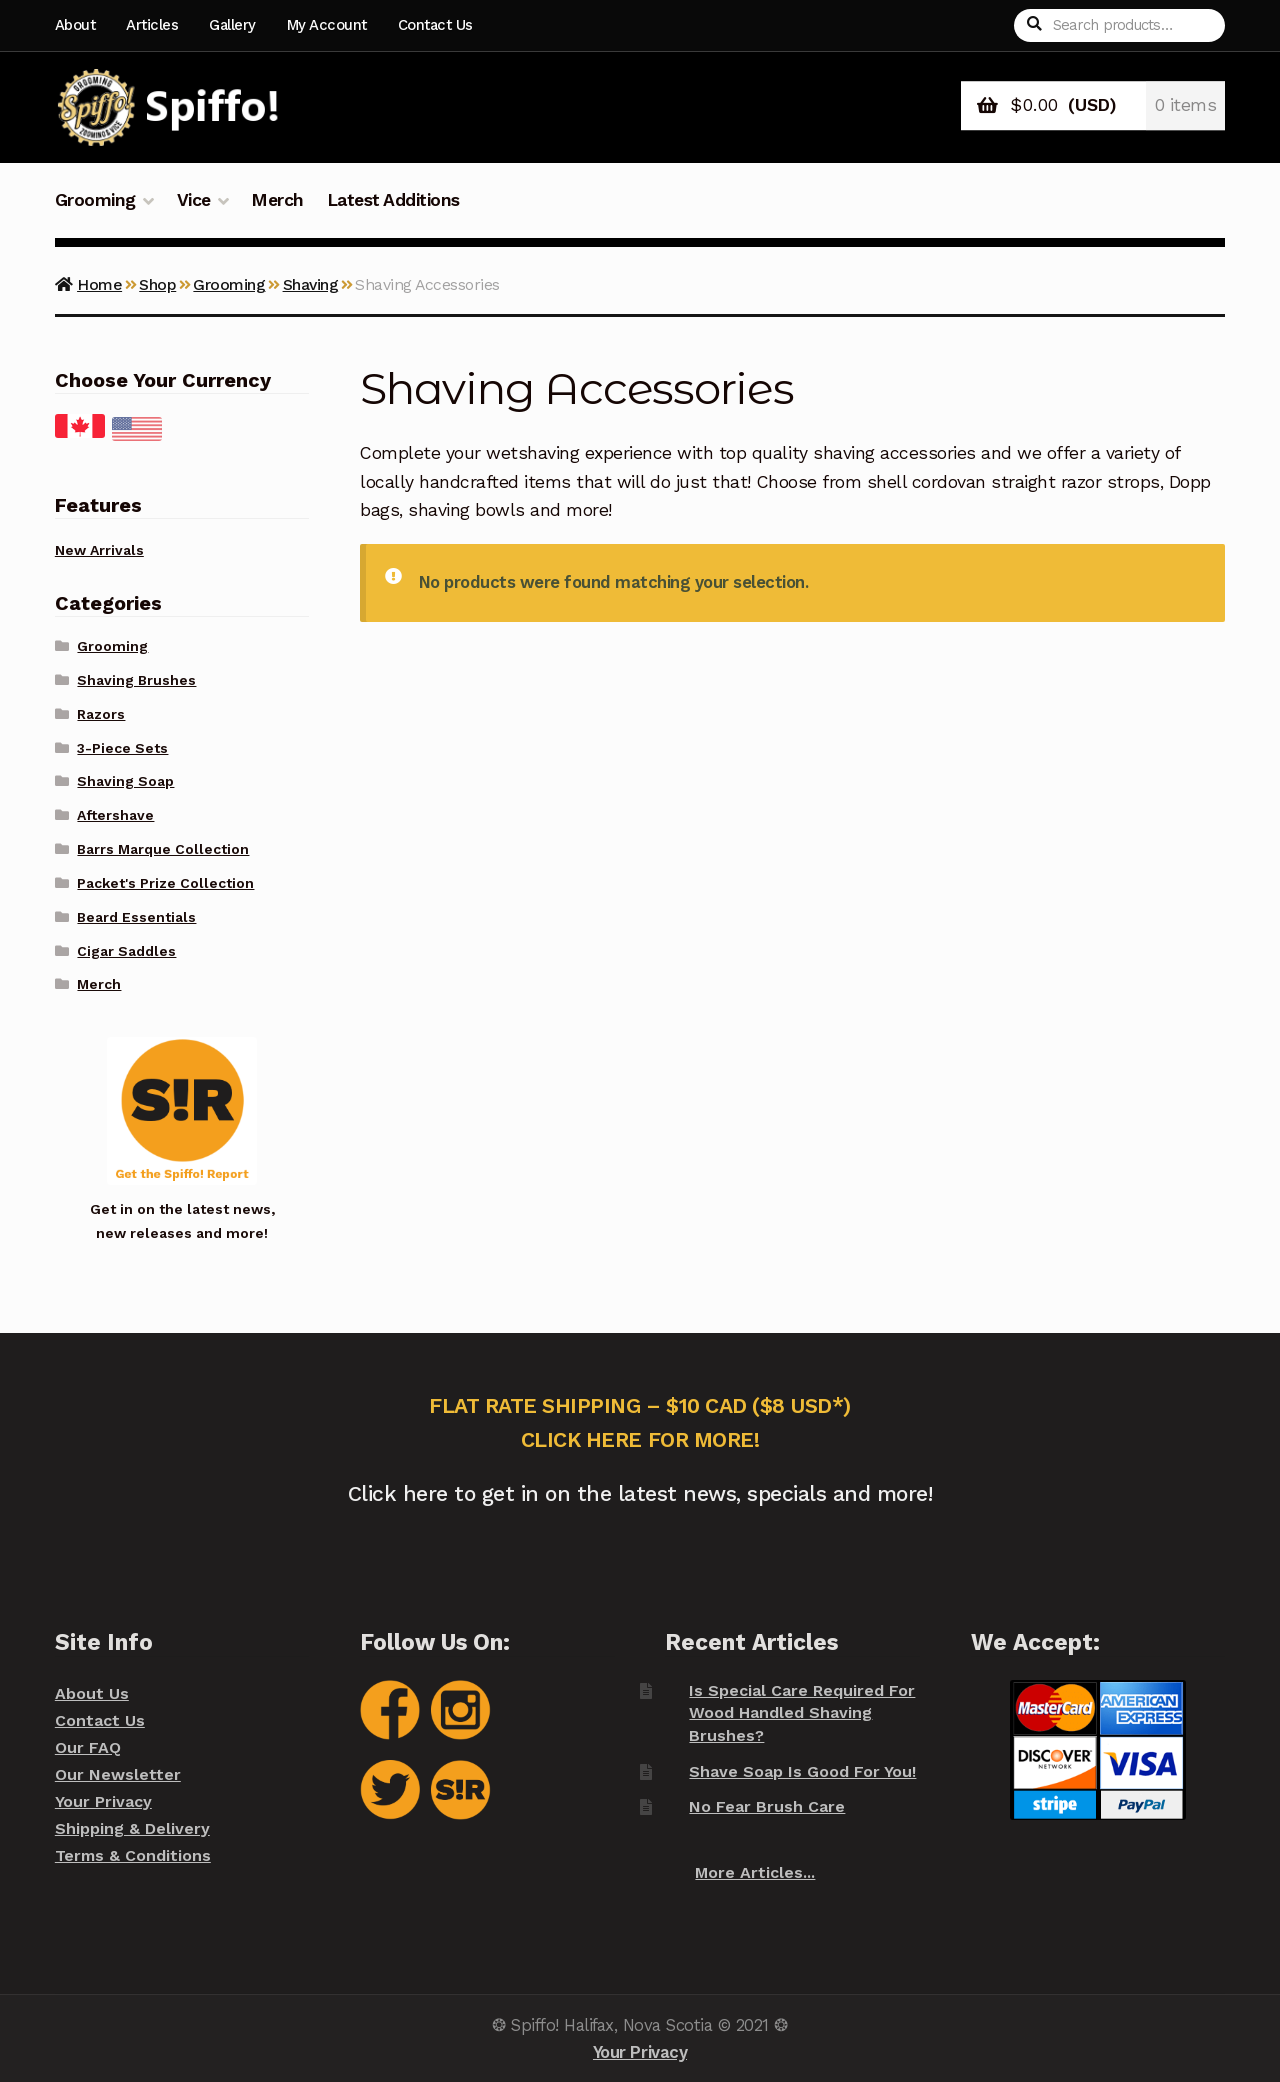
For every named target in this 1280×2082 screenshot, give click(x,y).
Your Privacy (103, 1801)
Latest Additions (393, 200)
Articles (152, 25)
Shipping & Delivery (132, 1828)
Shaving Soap (125, 781)
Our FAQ (88, 1747)
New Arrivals (99, 550)
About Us (92, 1693)
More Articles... (755, 1872)
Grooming (95, 200)
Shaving (311, 284)
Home (99, 284)
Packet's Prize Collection (165, 883)
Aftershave (115, 815)
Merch (277, 200)
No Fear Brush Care (767, 1806)
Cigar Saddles (126, 951)
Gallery (232, 25)
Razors (101, 714)
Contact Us (435, 25)
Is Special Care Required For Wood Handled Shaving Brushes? (802, 1713)
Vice (194, 200)
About (75, 25)
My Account (327, 25)
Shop (157, 284)
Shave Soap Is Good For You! (802, 1771)
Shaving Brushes (136, 680)
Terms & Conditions (133, 1855)
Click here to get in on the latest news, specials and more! (640, 1493)
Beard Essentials (136, 917)
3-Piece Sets (122, 748)
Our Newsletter (118, 1774)
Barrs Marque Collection (163, 849)
